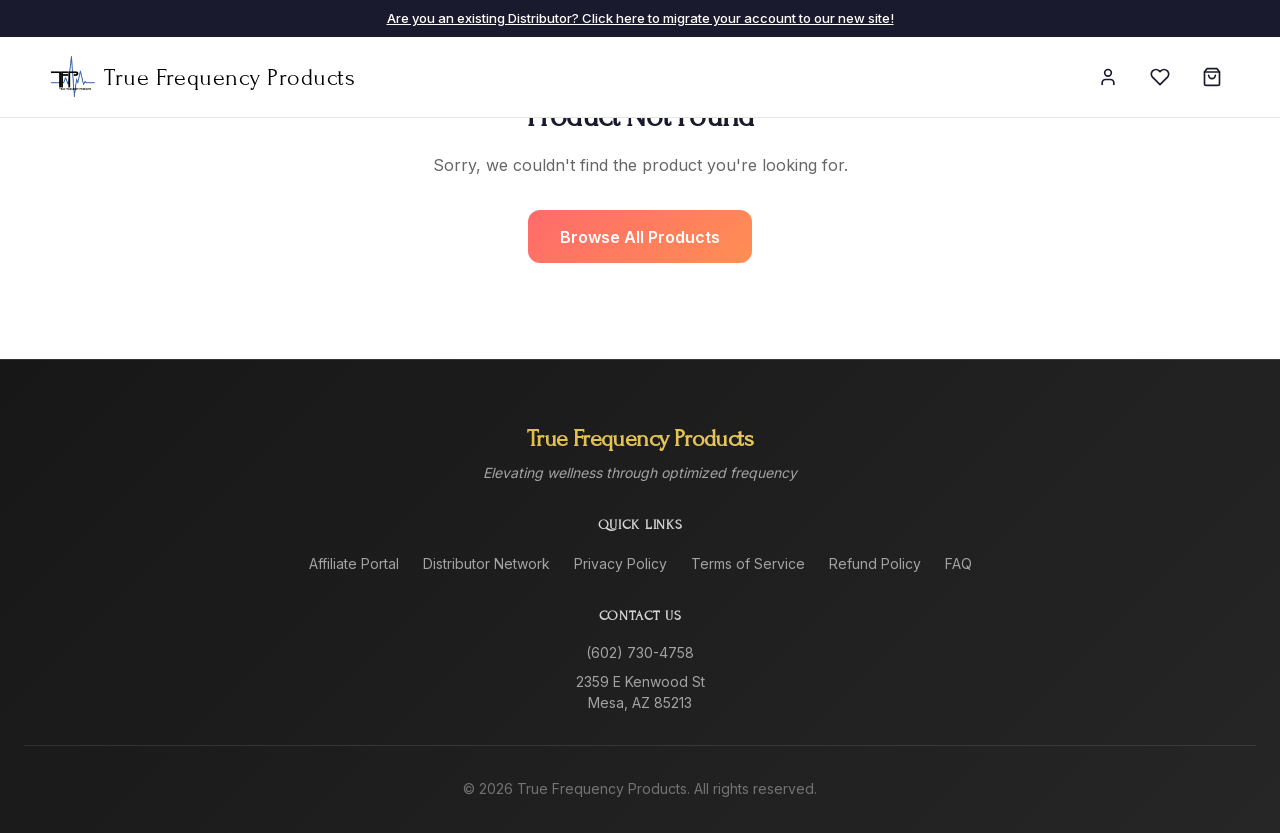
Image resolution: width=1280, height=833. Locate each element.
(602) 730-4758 (640, 652)
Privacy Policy (620, 563)
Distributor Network (486, 563)
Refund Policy (875, 563)
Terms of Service (748, 563)
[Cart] (1212, 77)
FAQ (958, 563)
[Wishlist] (1160, 77)
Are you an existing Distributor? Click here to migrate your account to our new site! (640, 18)
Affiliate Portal (354, 563)
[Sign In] (1108, 77)
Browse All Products (640, 237)
